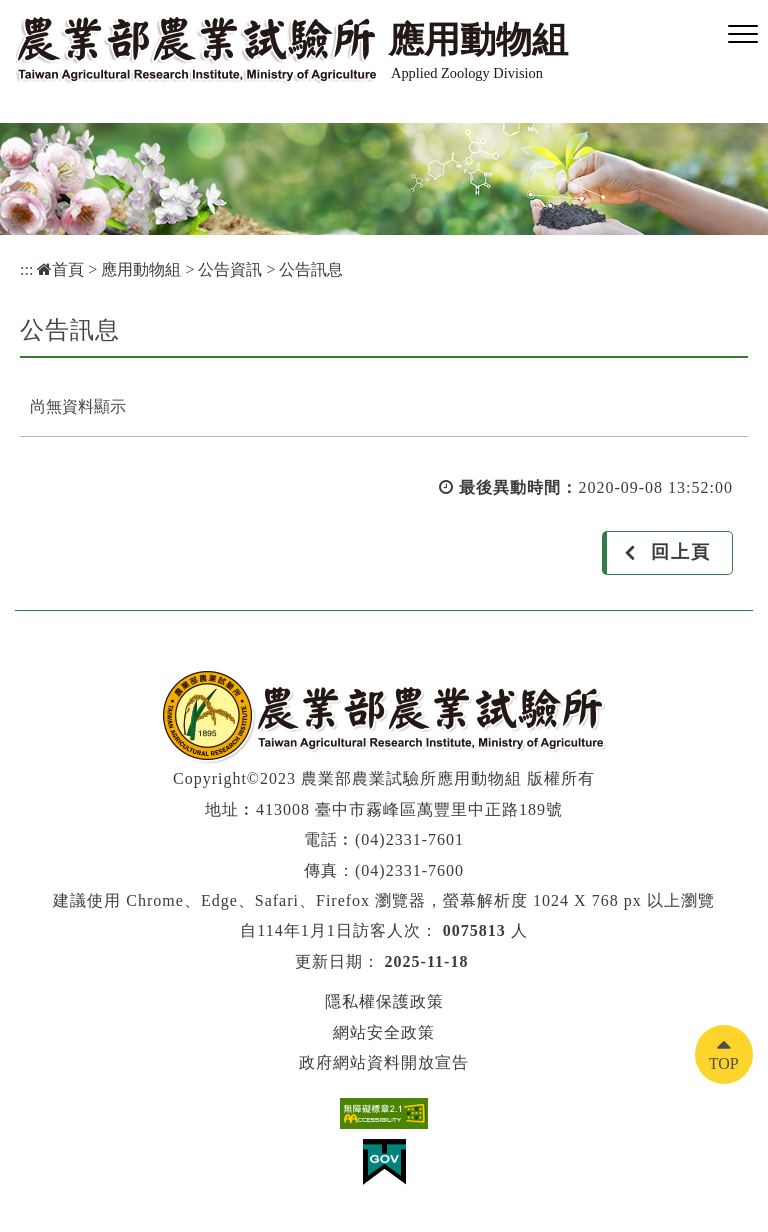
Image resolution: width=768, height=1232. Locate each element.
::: (26, 269)
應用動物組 (141, 269)
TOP (724, 1063)
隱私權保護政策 (384, 1001)
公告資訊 (230, 269)
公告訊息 (311, 269)
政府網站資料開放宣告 (384, 1062)
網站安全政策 (384, 1032)
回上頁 (681, 552)
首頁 (60, 269)
